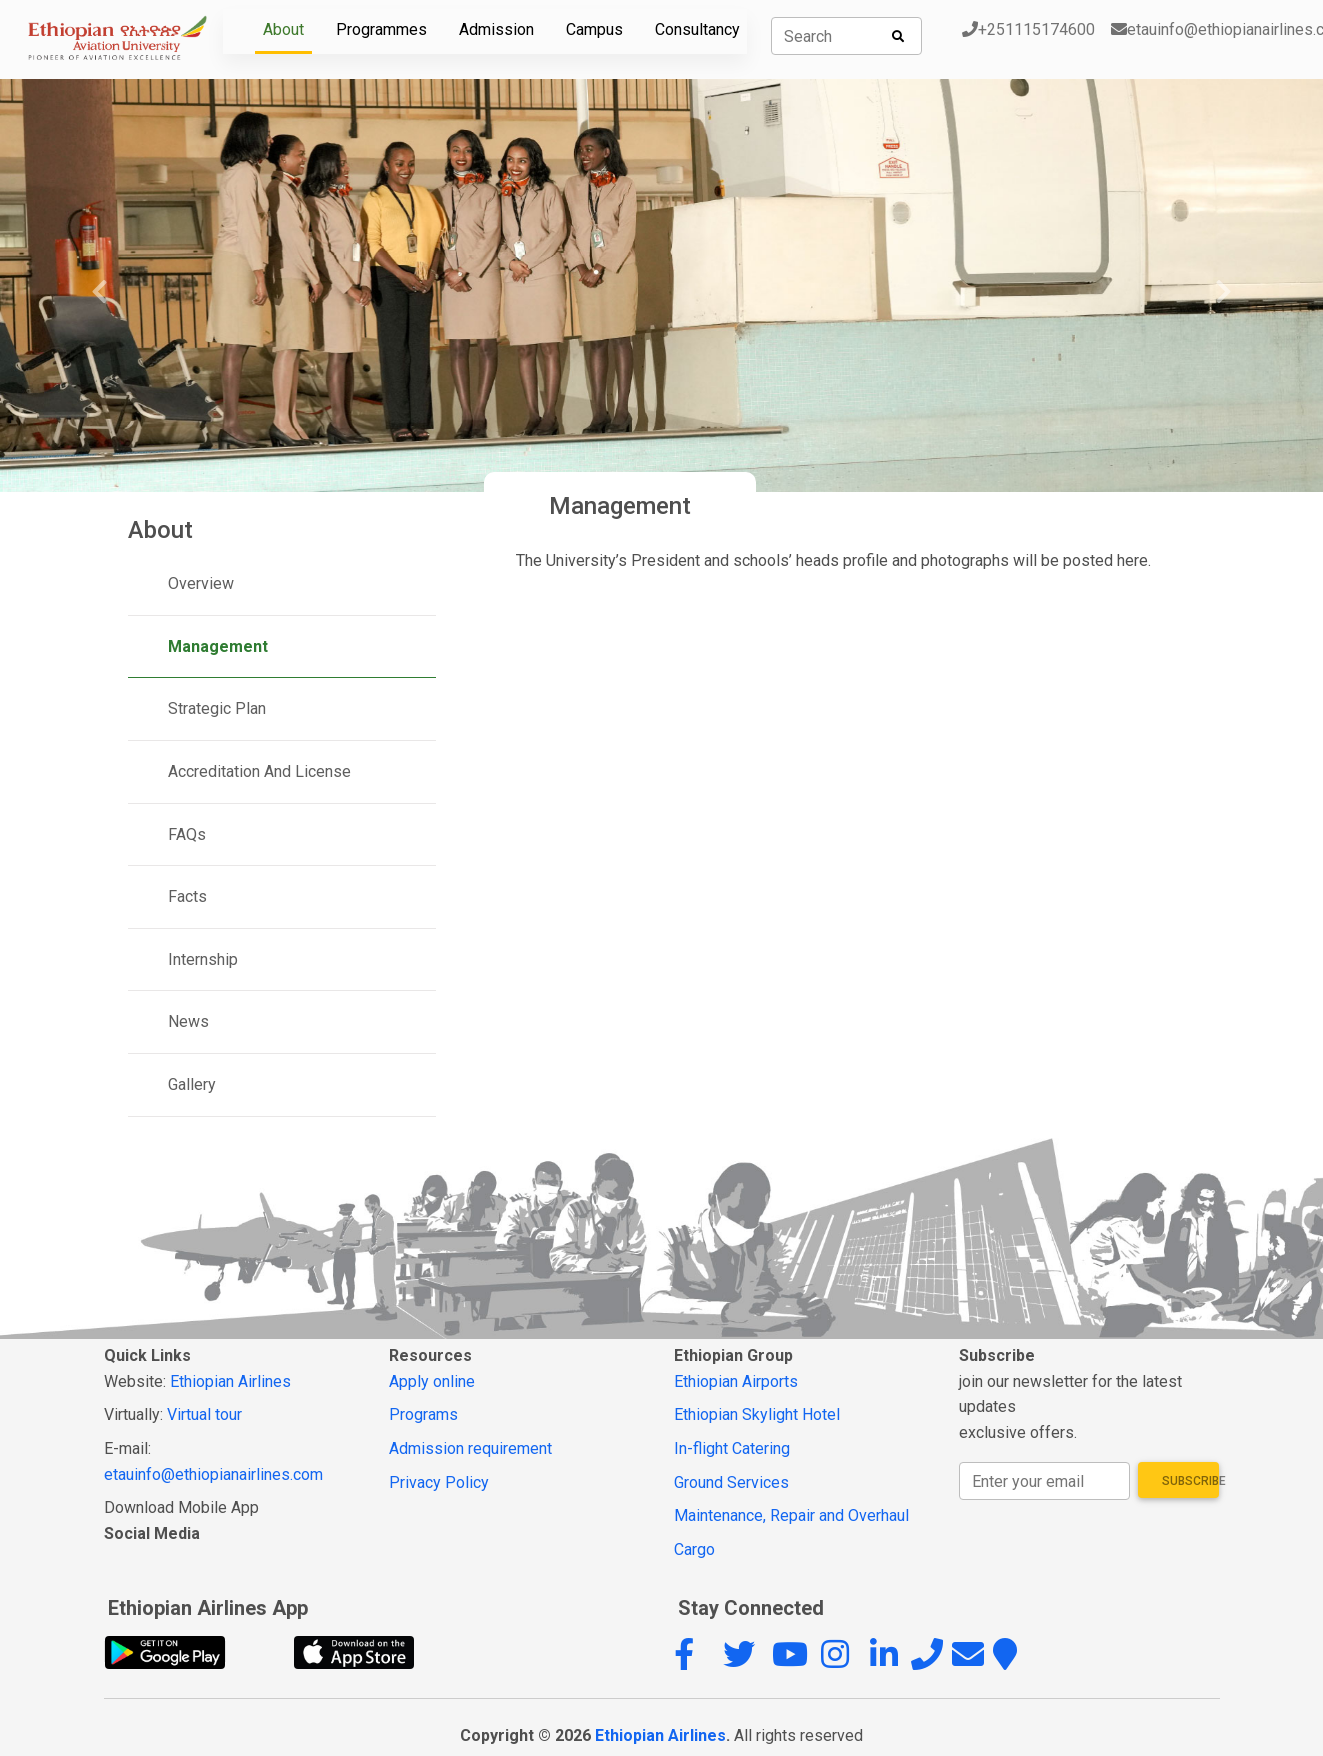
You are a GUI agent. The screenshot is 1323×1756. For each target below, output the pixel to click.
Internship (203, 959)
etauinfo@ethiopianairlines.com (213, 1474)
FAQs (187, 834)
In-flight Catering (732, 1448)
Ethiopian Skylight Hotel (757, 1414)
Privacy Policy (439, 1482)
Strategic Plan (217, 708)
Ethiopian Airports (736, 1381)
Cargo (694, 1549)
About (283, 29)
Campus (594, 29)
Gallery (192, 1084)
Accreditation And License (259, 771)
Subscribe (1191, 1481)
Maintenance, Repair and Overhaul (791, 1515)
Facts (187, 896)
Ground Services (731, 1482)
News (188, 1021)
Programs (423, 1414)
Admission (496, 29)
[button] (696, 1660)
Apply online (432, 1381)
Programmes (381, 29)
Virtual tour (204, 1414)
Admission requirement (470, 1448)
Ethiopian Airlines (230, 1381)
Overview (201, 583)
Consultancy (697, 29)
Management (218, 646)
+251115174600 (1028, 29)
